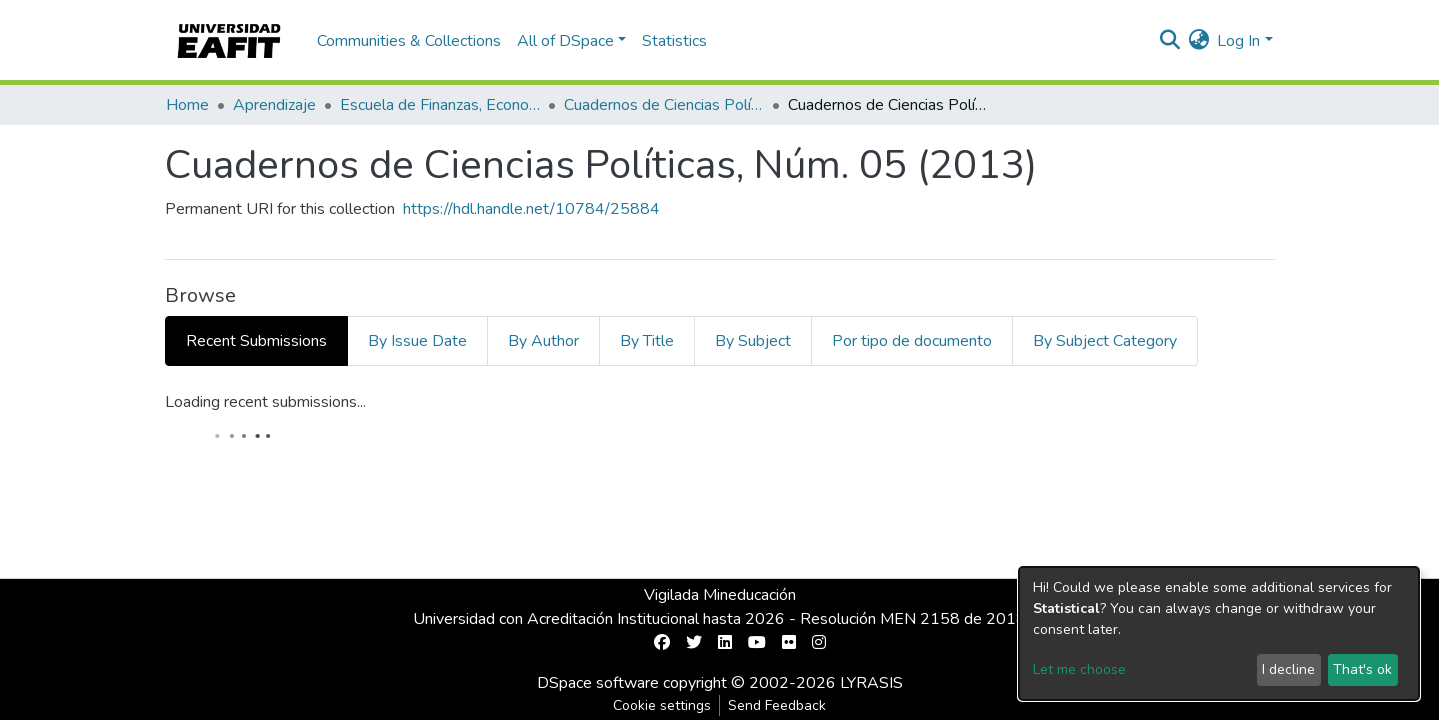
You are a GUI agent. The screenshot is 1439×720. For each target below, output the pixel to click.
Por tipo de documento (912, 341)
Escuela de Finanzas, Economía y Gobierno (440, 105)
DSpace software (598, 683)
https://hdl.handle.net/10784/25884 (531, 209)
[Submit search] (1169, 41)
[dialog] (1219, 633)
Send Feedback (777, 705)
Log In (1238, 41)
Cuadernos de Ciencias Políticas (664, 105)
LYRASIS (871, 683)
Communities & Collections (409, 41)
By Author (543, 341)
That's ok (1362, 669)
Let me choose (1079, 669)
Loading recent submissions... (265, 402)
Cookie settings (662, 705)
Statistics (674, 41)
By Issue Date (417, 341)
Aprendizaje (274, 105)
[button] (1198, 41)
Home (187, 105)
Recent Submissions (256, 341)
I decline (1288, 669)
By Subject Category (1105, 341)
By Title (647, 341)
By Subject (753, 341)
